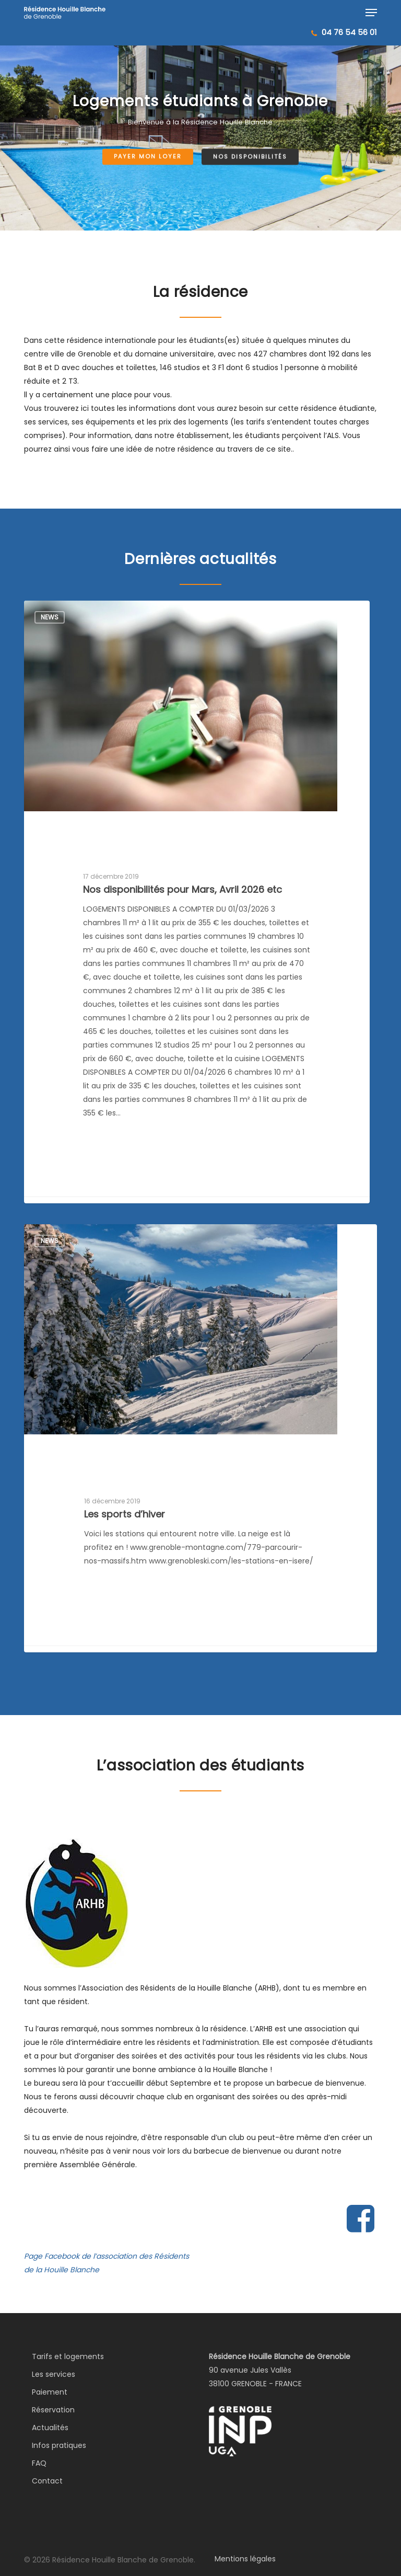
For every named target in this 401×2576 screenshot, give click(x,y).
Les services (53, 2374)
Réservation (53, 2410)
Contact (47, 2481)
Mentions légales (245, 2559)
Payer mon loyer (148, 157)
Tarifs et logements (68, 2356)
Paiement (49, 2392)
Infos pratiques (59, 2445)
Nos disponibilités (250, 157)
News (49, 617)
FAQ (39, 2463)
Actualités (50, 2427)
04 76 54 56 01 (349, 32)
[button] (371, 12)
